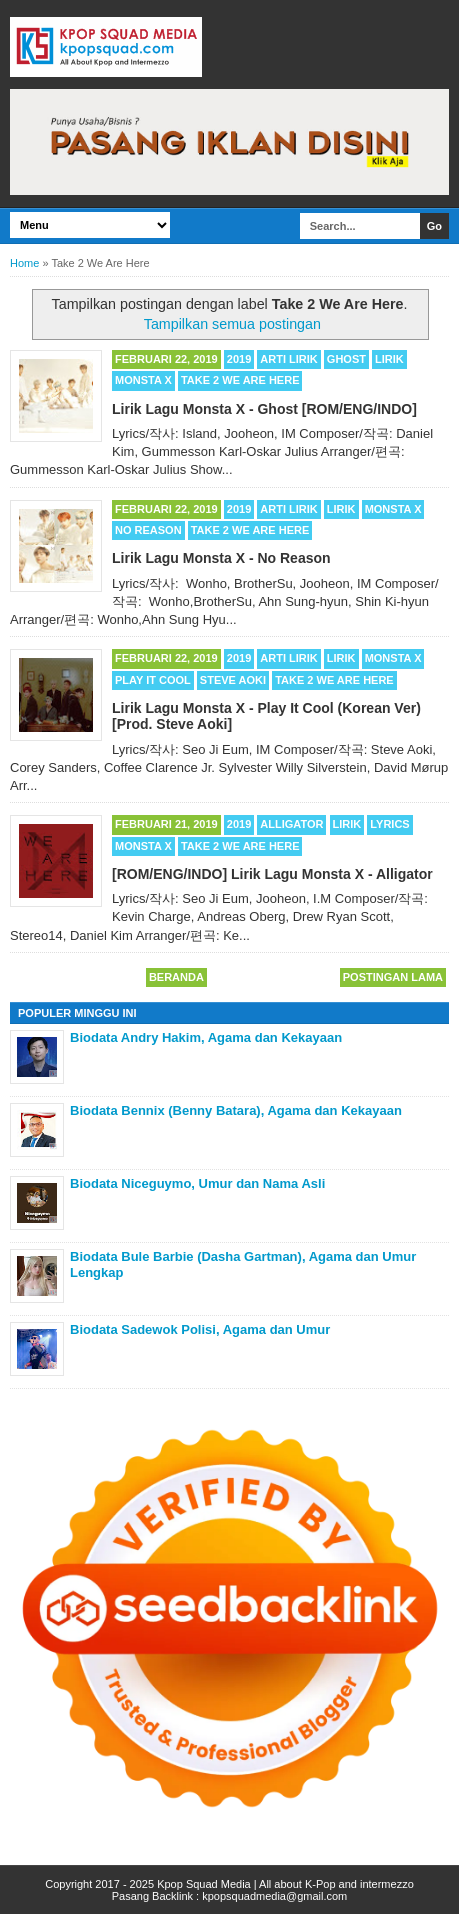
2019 (239, 359)
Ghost (346, 359)
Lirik (389, 359)
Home (24, 263)
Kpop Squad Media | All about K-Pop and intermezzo (285, 1884)
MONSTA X (143, 380)
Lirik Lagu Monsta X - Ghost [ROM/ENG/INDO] (264, 409)
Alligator (291, 824)
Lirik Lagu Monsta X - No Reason (221, 558)
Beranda (176, 977)
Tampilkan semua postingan (232, 324)
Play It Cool (153, 680)
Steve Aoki (233, 680)
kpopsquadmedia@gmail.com (274, 1896)
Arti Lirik (288, 359)
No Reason (148, 530)
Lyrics (389, 824)
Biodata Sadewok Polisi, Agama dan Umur (200, 1329)
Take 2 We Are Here (240, 380)
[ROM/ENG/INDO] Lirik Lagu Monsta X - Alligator (272, 874)
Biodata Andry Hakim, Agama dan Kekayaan (206, 1037)
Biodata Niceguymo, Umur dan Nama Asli (197, 1183)
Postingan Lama (393, 977)
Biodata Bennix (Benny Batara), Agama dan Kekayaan (236, 1110)
